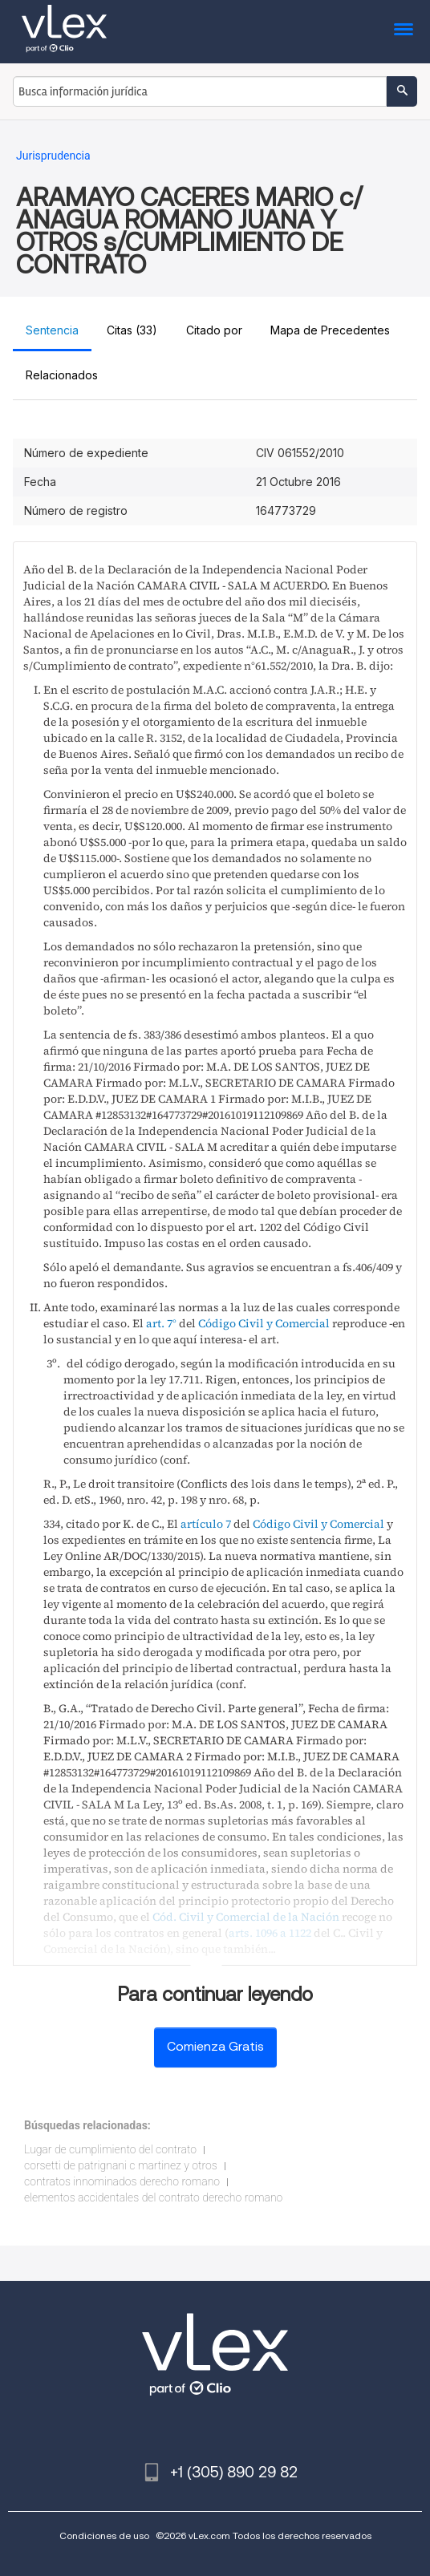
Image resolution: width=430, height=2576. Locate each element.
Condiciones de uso (104, 2535)
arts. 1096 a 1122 (270, 1933)
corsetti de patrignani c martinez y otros (120, 2165)
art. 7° (161, 1323)
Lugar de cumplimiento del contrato (110, 2149)
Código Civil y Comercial (264, 1323)
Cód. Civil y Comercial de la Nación (245, 1917)
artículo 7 (206, 1524)
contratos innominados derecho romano (122, 2181)
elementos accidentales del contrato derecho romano (153, 2197)
